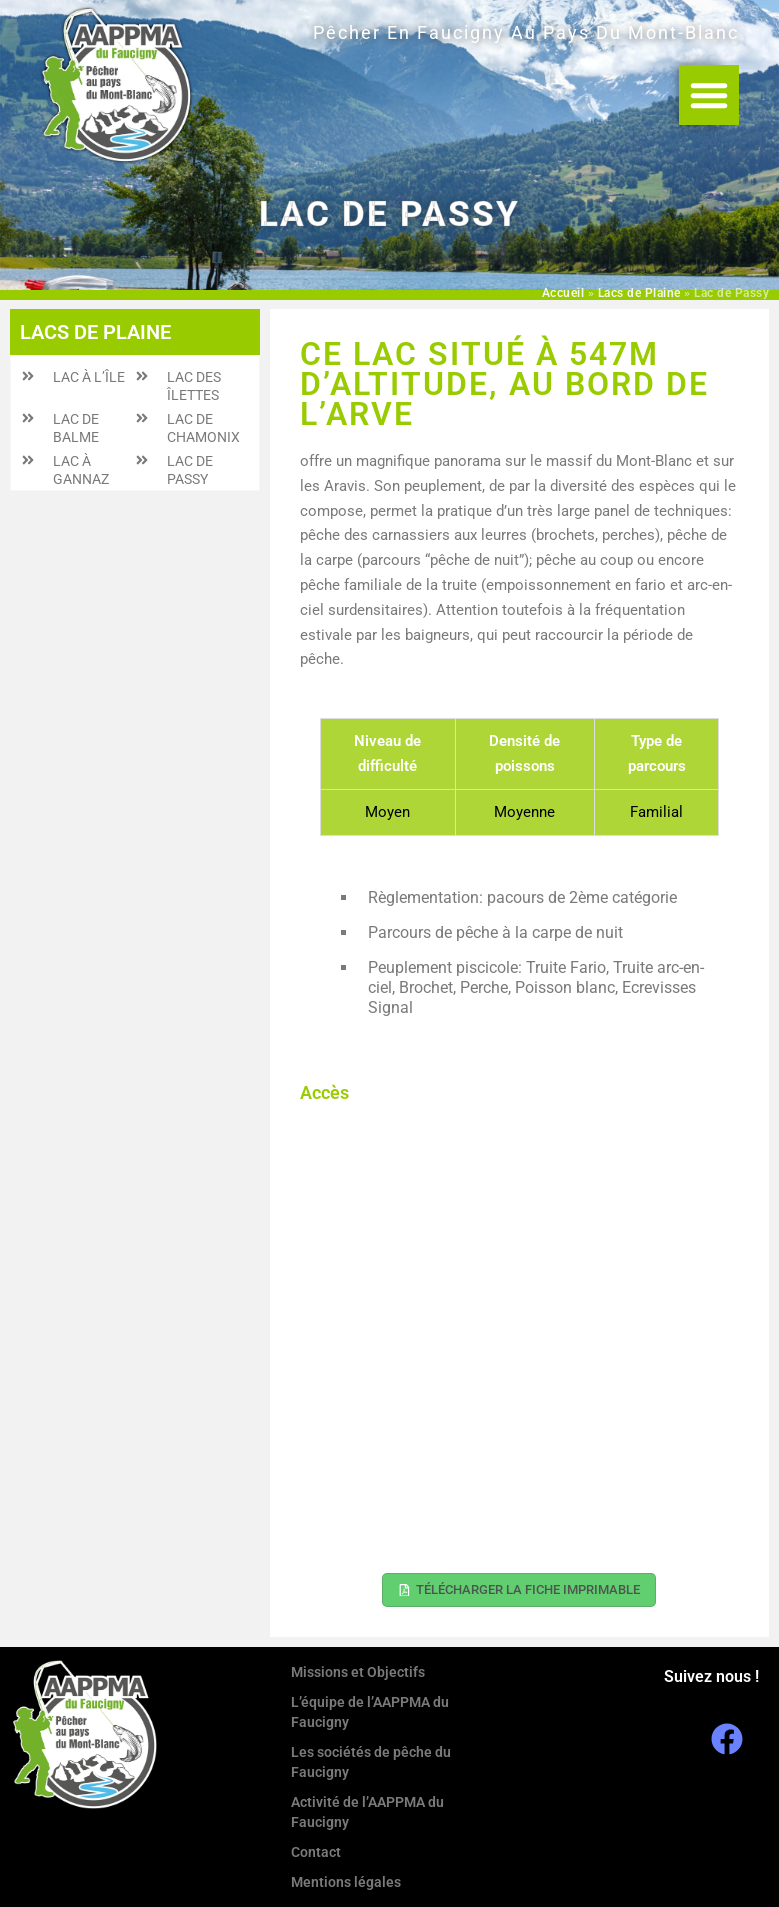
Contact (316, 1852)
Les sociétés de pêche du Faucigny (371, 1762)
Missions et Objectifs (358, 1672)
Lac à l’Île (89, 377)
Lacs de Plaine (639, 293)
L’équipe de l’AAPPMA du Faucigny (370, 1712)
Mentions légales (346, 1882)
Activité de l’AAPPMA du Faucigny (367, 1812)
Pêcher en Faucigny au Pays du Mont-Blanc (526, 32)
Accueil (563, 293)
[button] (709, 95)
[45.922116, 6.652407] (519, 1338)
